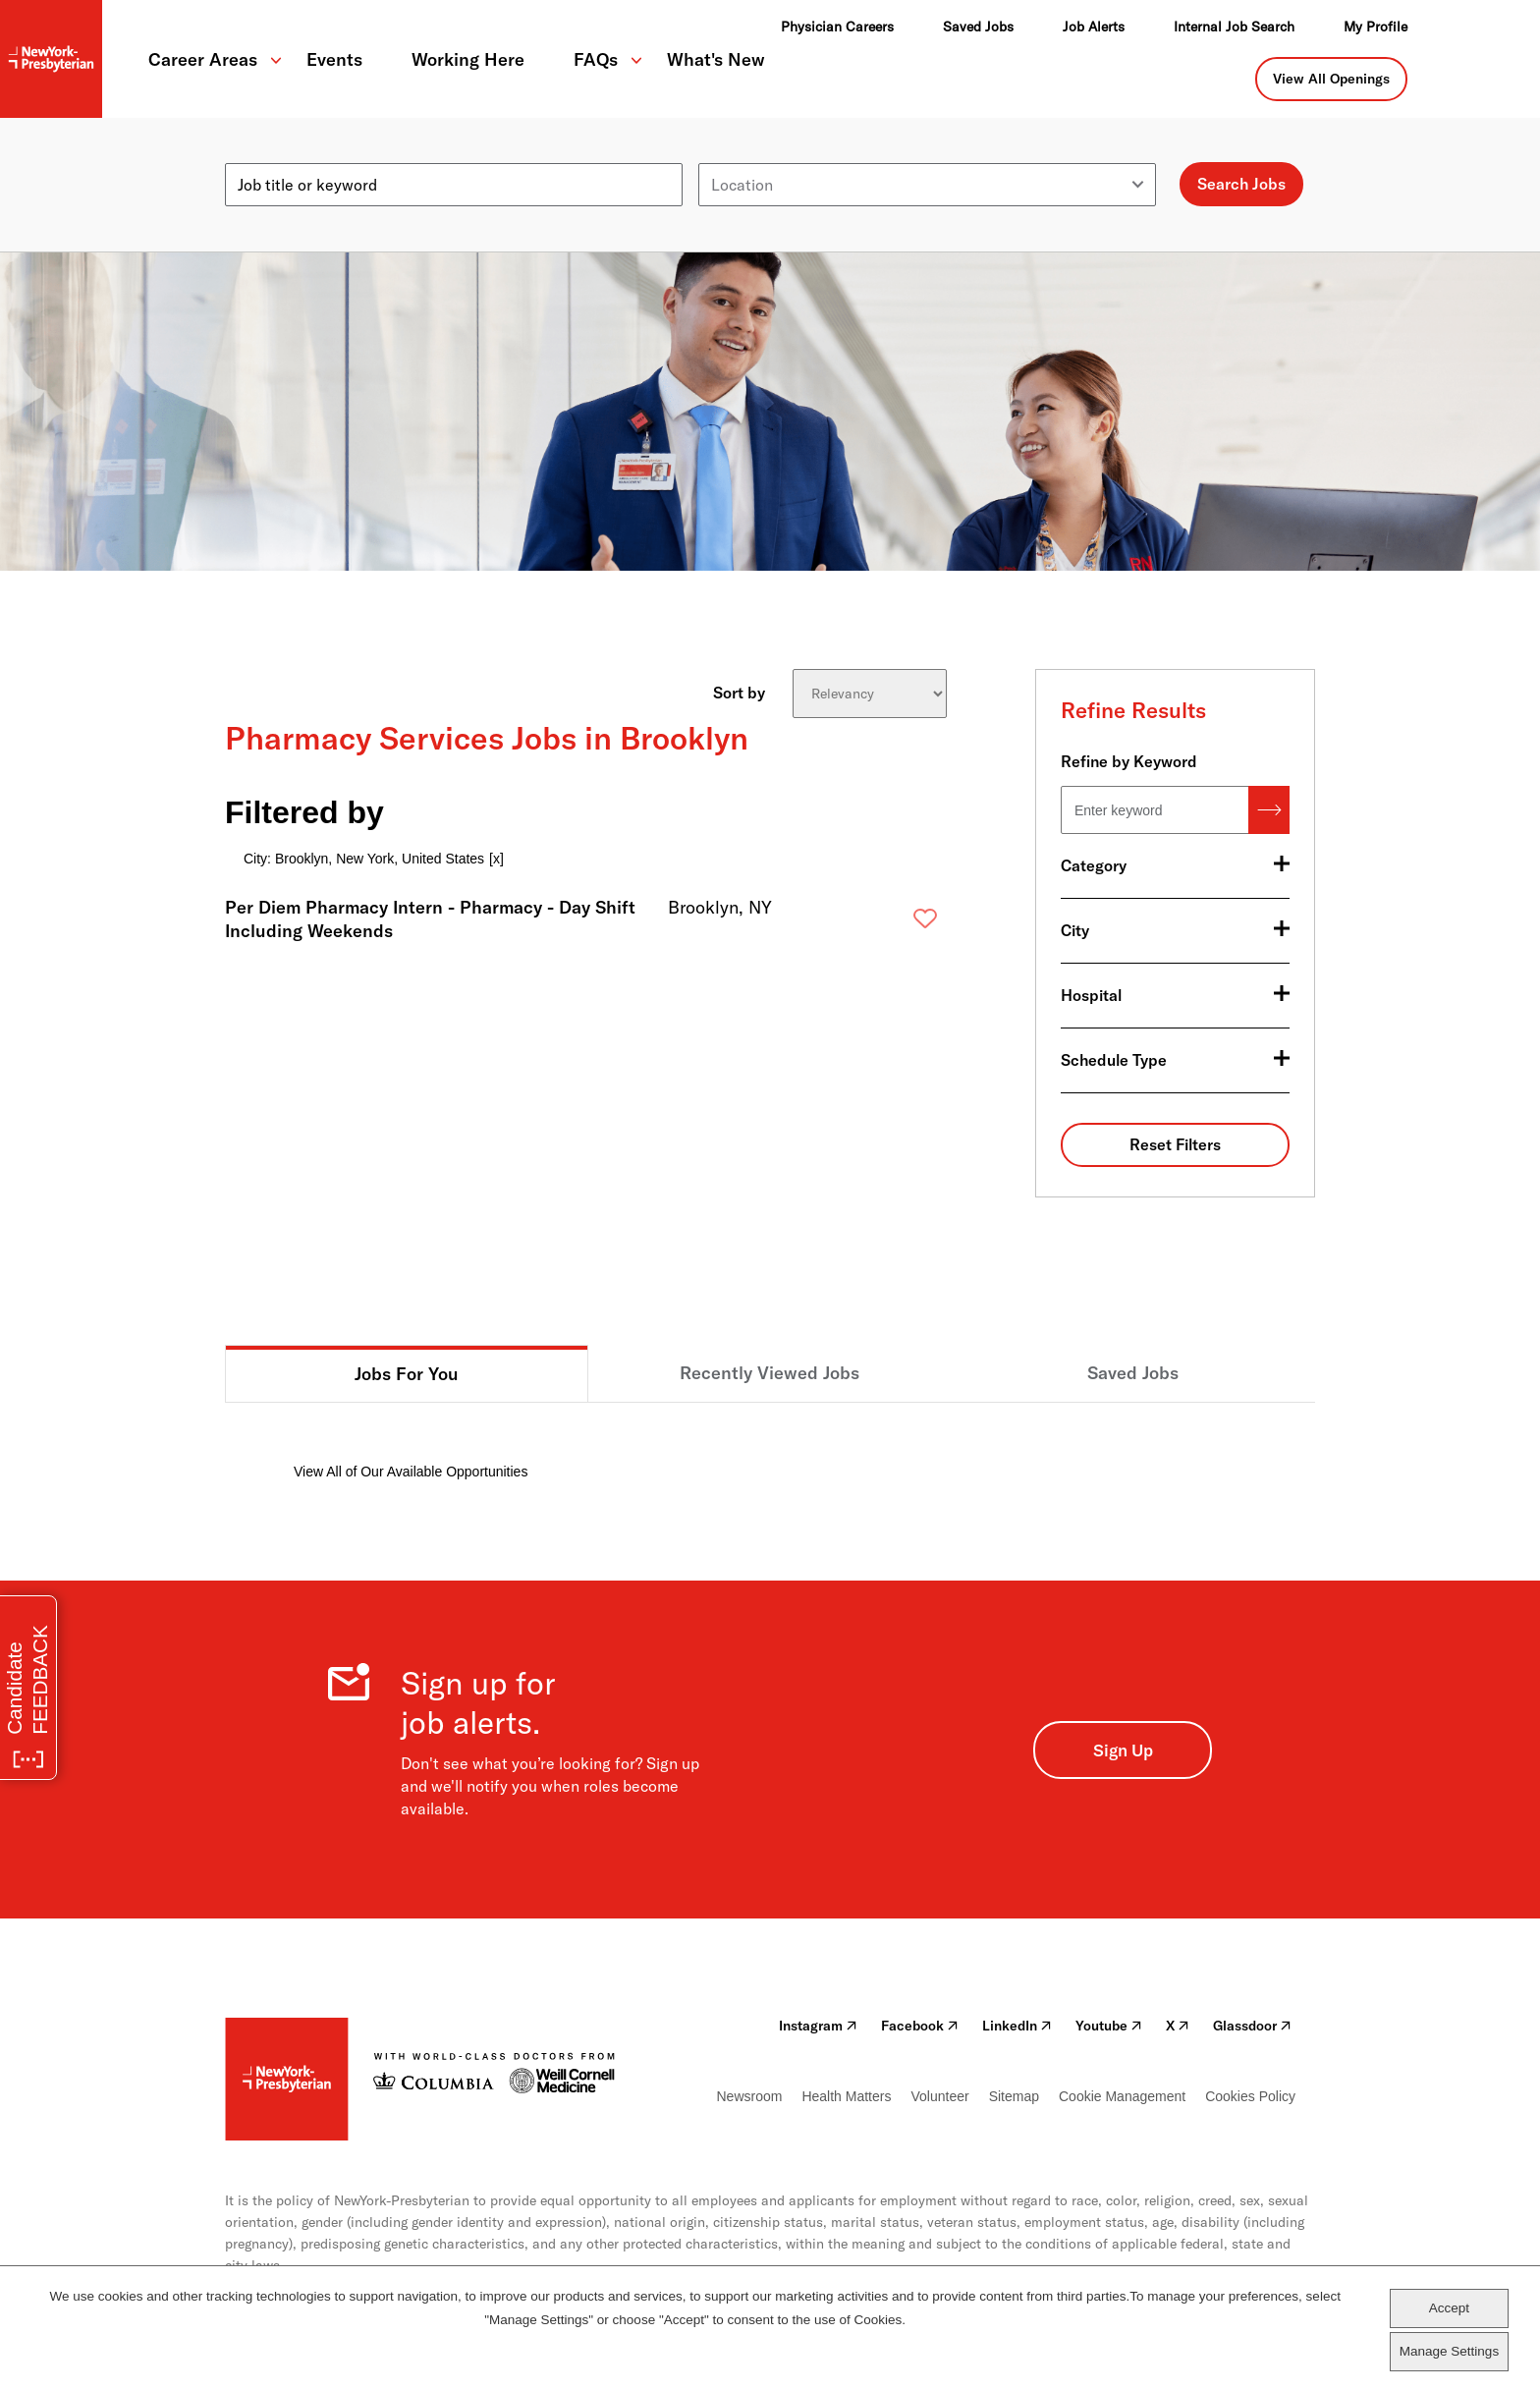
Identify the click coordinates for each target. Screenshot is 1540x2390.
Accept (1449, 2308)
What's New (716, 59)
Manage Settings (1449, 2351)
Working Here (468, 59)
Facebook (920, 2025)
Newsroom (750, 2096)
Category (1094, 865)
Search (1269, 810)
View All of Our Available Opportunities (410, 1471)
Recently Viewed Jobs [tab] (769, 1373)
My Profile (1375, 26)
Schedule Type (1114, 1060)
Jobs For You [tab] (407, 1373)
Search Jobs (1241, 184)
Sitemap (1014, 2096)
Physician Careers (837, 26)
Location (729, 155)
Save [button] (893, 923)
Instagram (818, 2025)
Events (334, 59)
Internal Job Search (1234, 26)
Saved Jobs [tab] (1133, 1373)
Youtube (1108, 2025)
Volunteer (939, 2096)
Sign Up (1123, 1750)
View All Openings (1331, 78)
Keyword (256, 155)
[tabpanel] (770, 1442)
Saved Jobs (978, 26)
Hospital (1091, 995)
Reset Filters (1175, 1144)
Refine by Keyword (1129, 761)
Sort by (739, 692)
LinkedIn (1017, 2025)
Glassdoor (1252, 2025)
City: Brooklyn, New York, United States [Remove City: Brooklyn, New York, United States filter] (364, 858)
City (1075, 930)
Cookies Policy (1250, 2096)
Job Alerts (1094, 26)
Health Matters (846, 2096)
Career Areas (202, 59)
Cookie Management (1122, 2096)
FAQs (596, 59)
